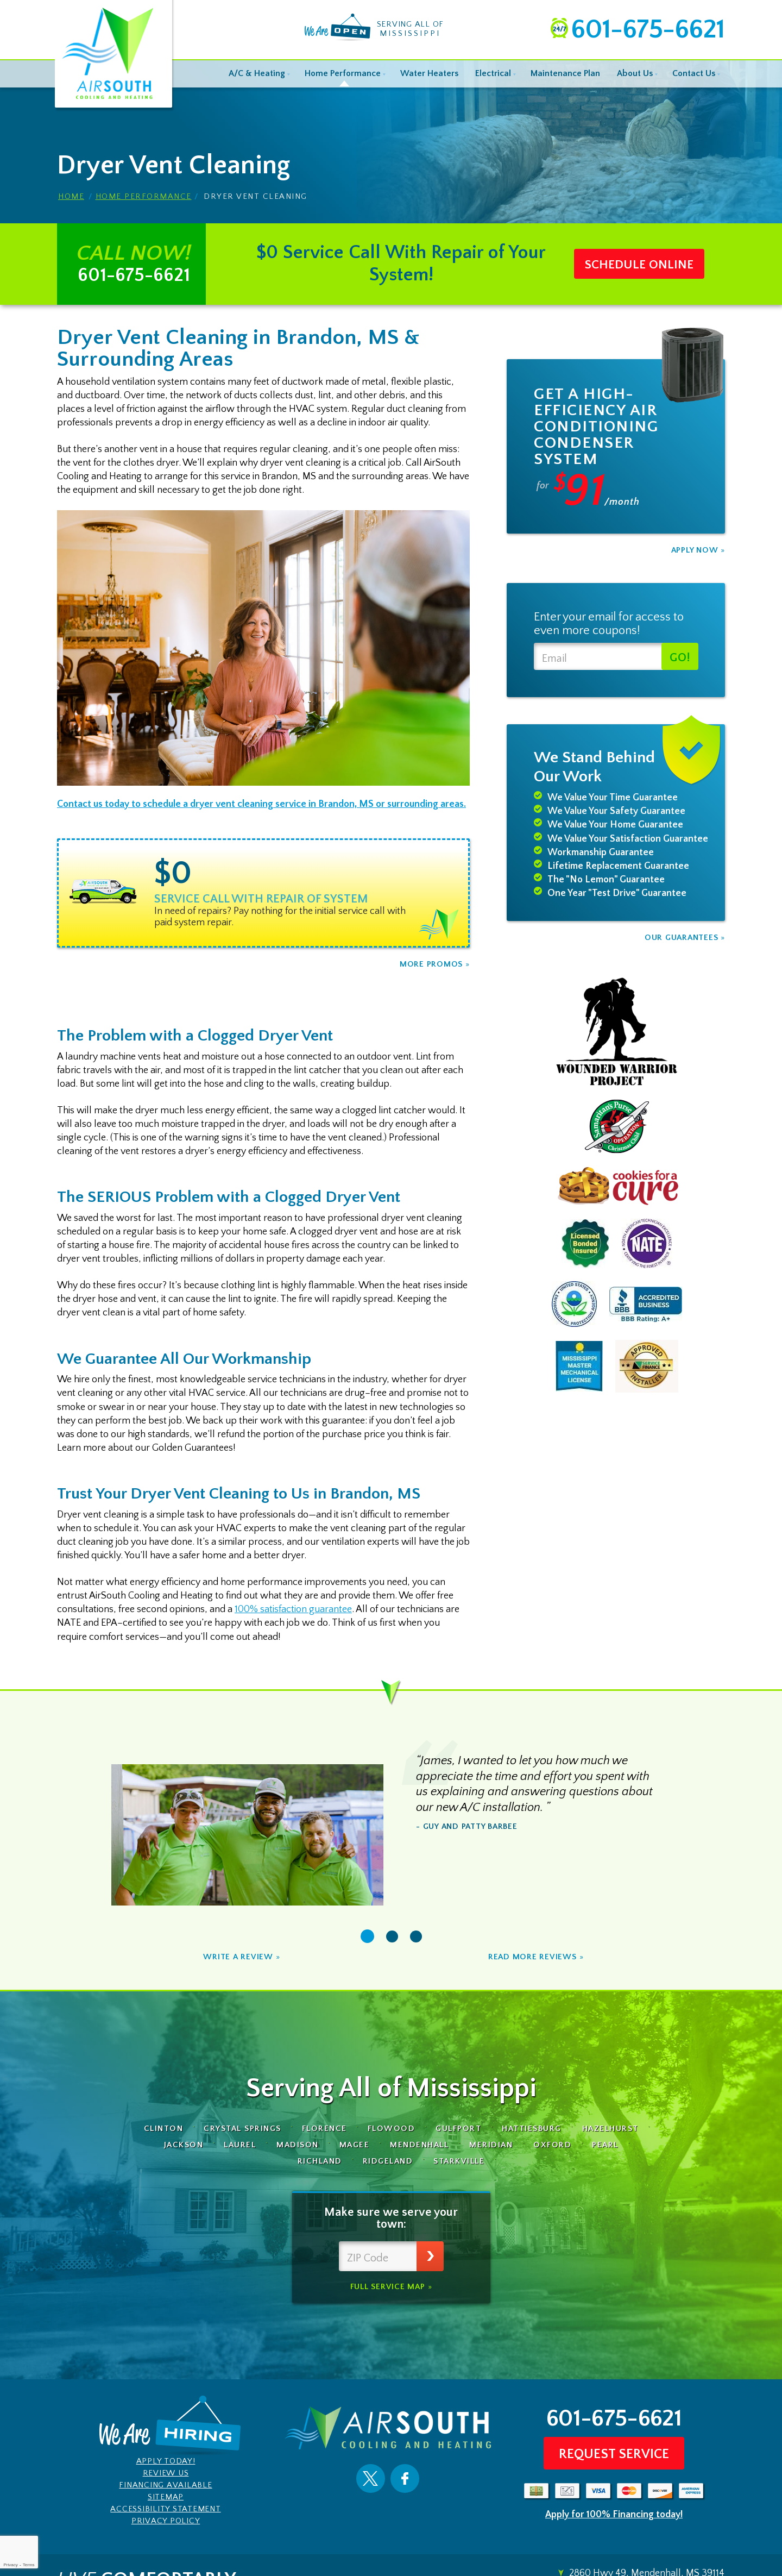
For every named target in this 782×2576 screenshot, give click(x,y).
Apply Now (694, 550)
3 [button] (415, 1936)
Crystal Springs (242, 2128)
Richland (320, 2161)
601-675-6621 (647, 30)
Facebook (404, 2478)
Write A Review (238, 1956)
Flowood (391, 2128)
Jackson (184, 2144)
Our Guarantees (681, 937)
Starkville (458, 2161)
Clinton (164, 2128)
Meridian (491, 2144)
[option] (263, 893)
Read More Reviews (532, 1956)
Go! (680, 658)
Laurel (240, 2144)
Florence (324, 2128)
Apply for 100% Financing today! (614, 2514)
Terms (29, 2564)
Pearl (605, 2144)
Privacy (10, 2564)
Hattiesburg (532, 2128)
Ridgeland (388, 2161)
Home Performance (144, 196)
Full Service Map (387, 2286)
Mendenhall (419, 2144)
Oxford (552, 2144)
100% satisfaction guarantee (293, 1609)
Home (71, 196)
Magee (354, 2144)
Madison (297, 2144)
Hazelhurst (610, 2128)
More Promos (431, 964)
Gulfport (458, 2128)
